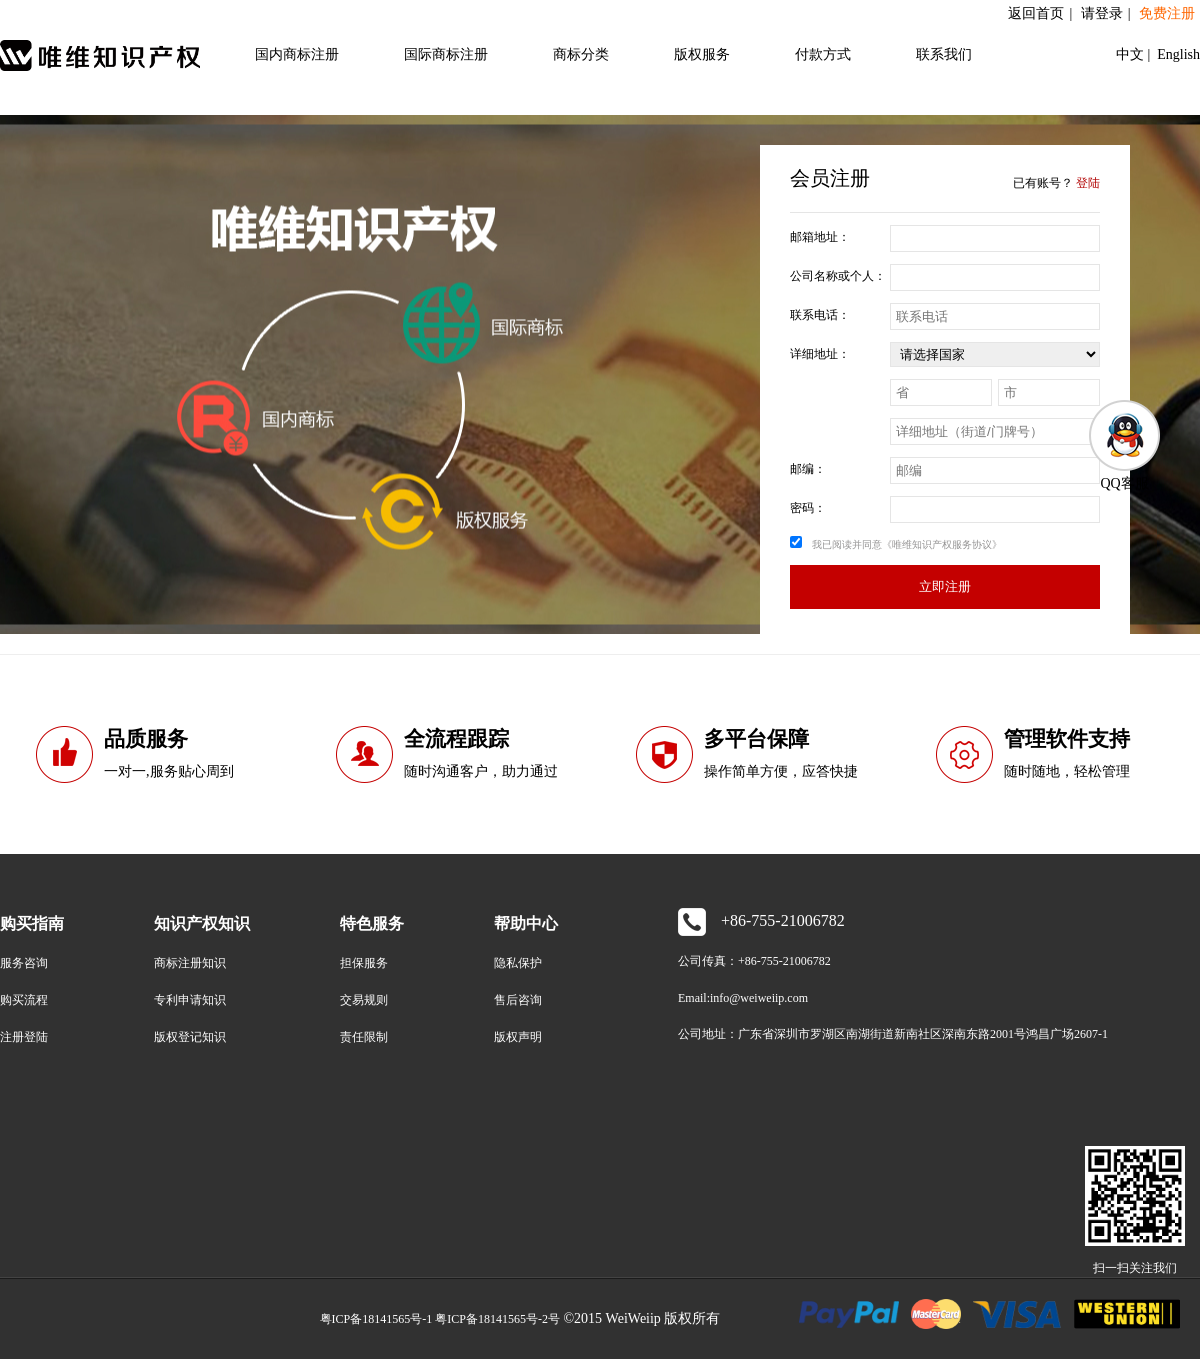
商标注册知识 (190, 963)
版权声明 (518, 1037)
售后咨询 (518, 1000)
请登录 (1102, 13)
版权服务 (702, 54)
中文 (1132, 54)
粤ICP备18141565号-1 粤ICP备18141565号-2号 (440, 1319)
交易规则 (364, 1000)
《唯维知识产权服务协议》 (942, 544)
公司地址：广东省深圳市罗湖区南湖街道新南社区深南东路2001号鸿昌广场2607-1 (893, 1034)
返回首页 (1036, 13)
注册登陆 (24, 1037)
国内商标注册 (297, 54)
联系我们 (944, 54)
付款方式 (823, 54)
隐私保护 (518, 963)
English (1177, 54)
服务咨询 (24, 963)
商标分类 (581, 54)
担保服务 (364, 963)
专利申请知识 (190, 1000)
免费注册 (1167, 13)
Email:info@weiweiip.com (743, 998)
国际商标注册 (446, 54)
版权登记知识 (190, 1037)
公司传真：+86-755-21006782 (754, 961)
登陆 (1088, 183)
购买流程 (24, 1000)
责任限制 (364, 1037)
